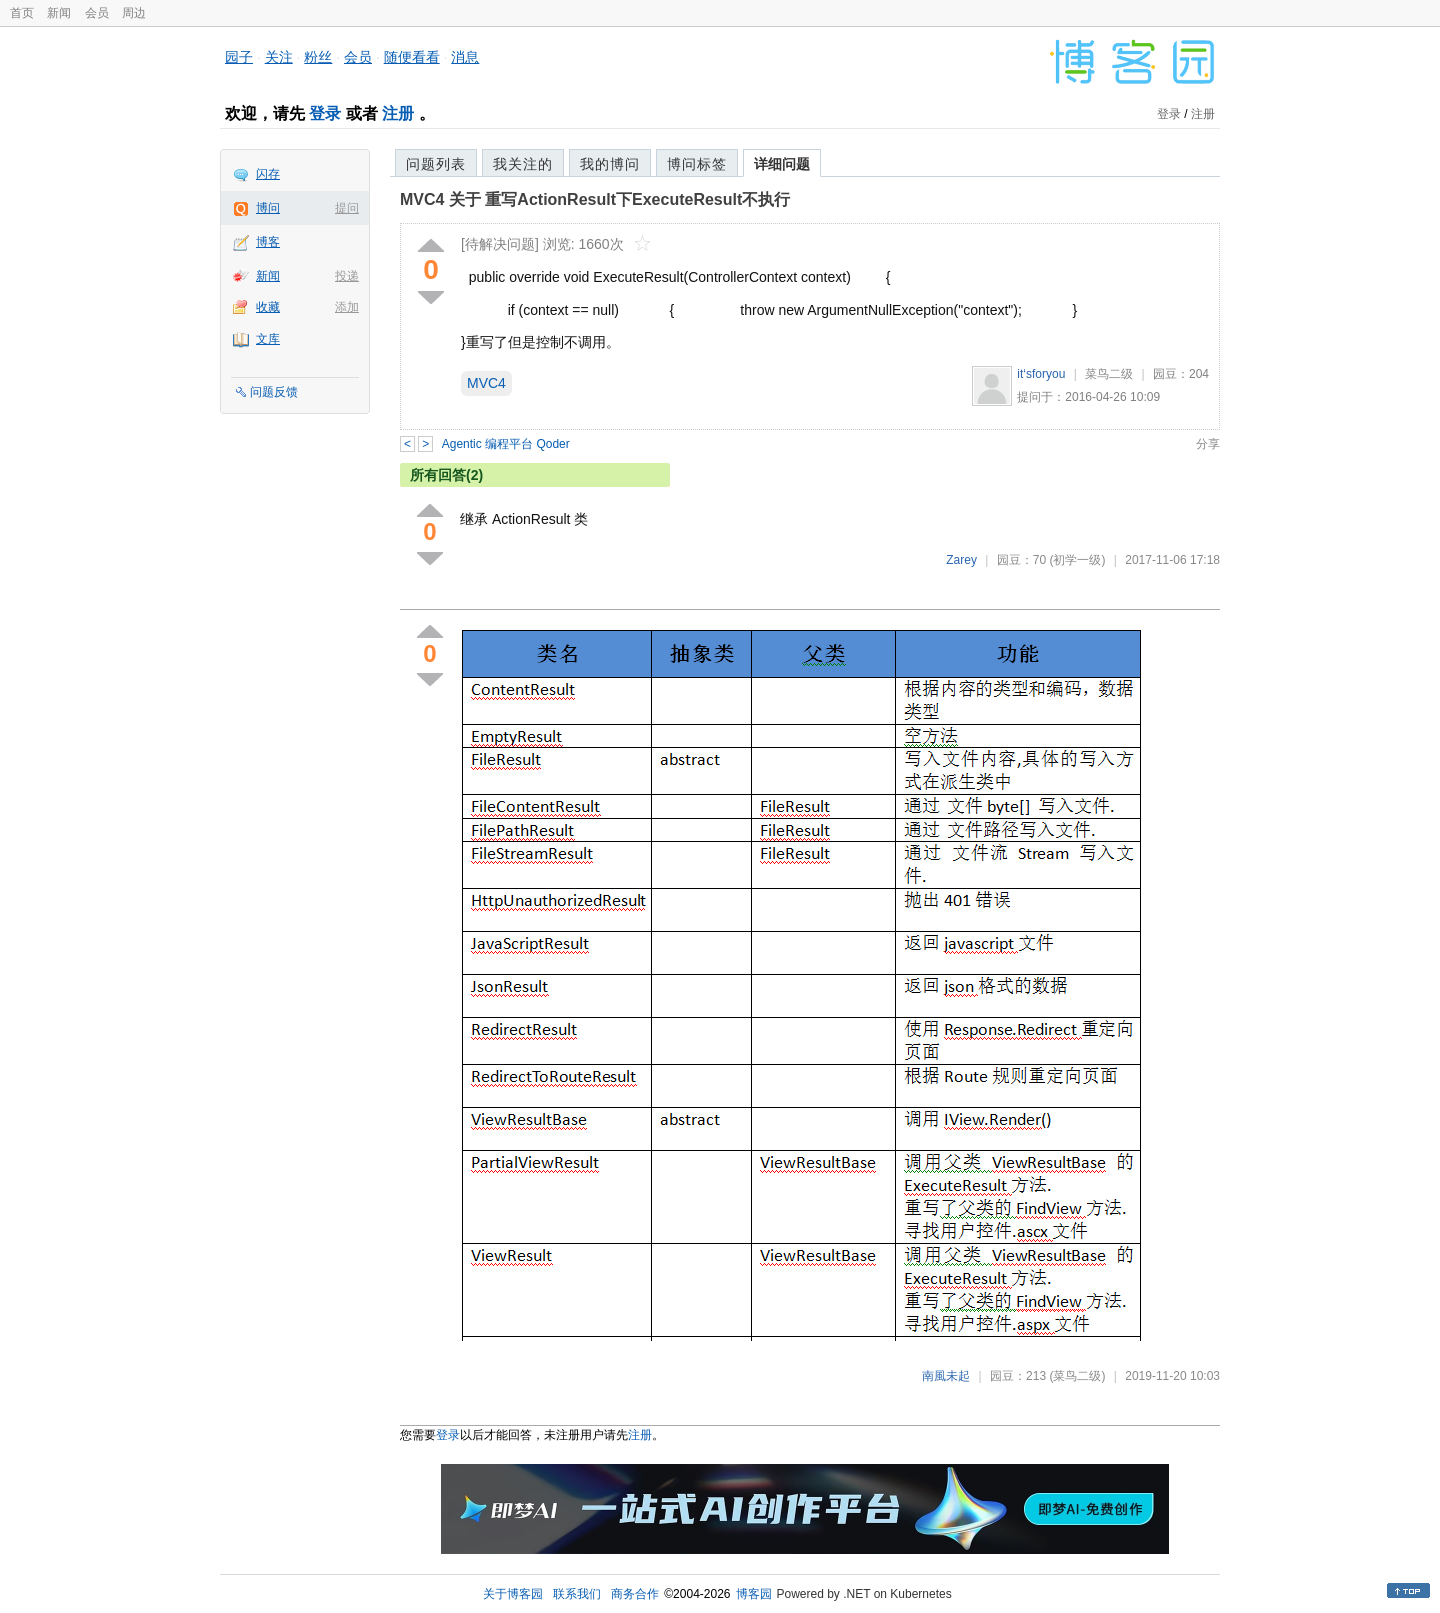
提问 (347, 208)
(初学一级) (1077, 560)
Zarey (961, 560)
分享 (1208, 444)
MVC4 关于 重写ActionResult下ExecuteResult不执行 (595, 199)
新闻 (59, 13)
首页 (22, 13)
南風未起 (946, 1376)
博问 (268, 208)
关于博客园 (513, 1594)
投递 (347, 276)
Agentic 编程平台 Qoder (506, 444)
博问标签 (697, 164)
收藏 (268, 307)
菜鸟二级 (1109, 374)
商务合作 (635, 1594)
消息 (465, 57)
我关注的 (523, 164)
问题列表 (436, 164)
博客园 (754, 1594)
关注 (279, 57)
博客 (268, 242)
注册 (398, 113)
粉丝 (318, 57)
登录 (325, 113)
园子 (239, 57)
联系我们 (577, 1594)
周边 (134, 13)
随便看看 (412, 57)
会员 (97, 13)
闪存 (268, 174)
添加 (347, 307)
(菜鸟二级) (1077, 1376)
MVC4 (486, 383)
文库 (268, 339)
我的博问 (610, 164)
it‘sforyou (1041, 374)
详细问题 (782, 164)
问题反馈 (274, 392)
